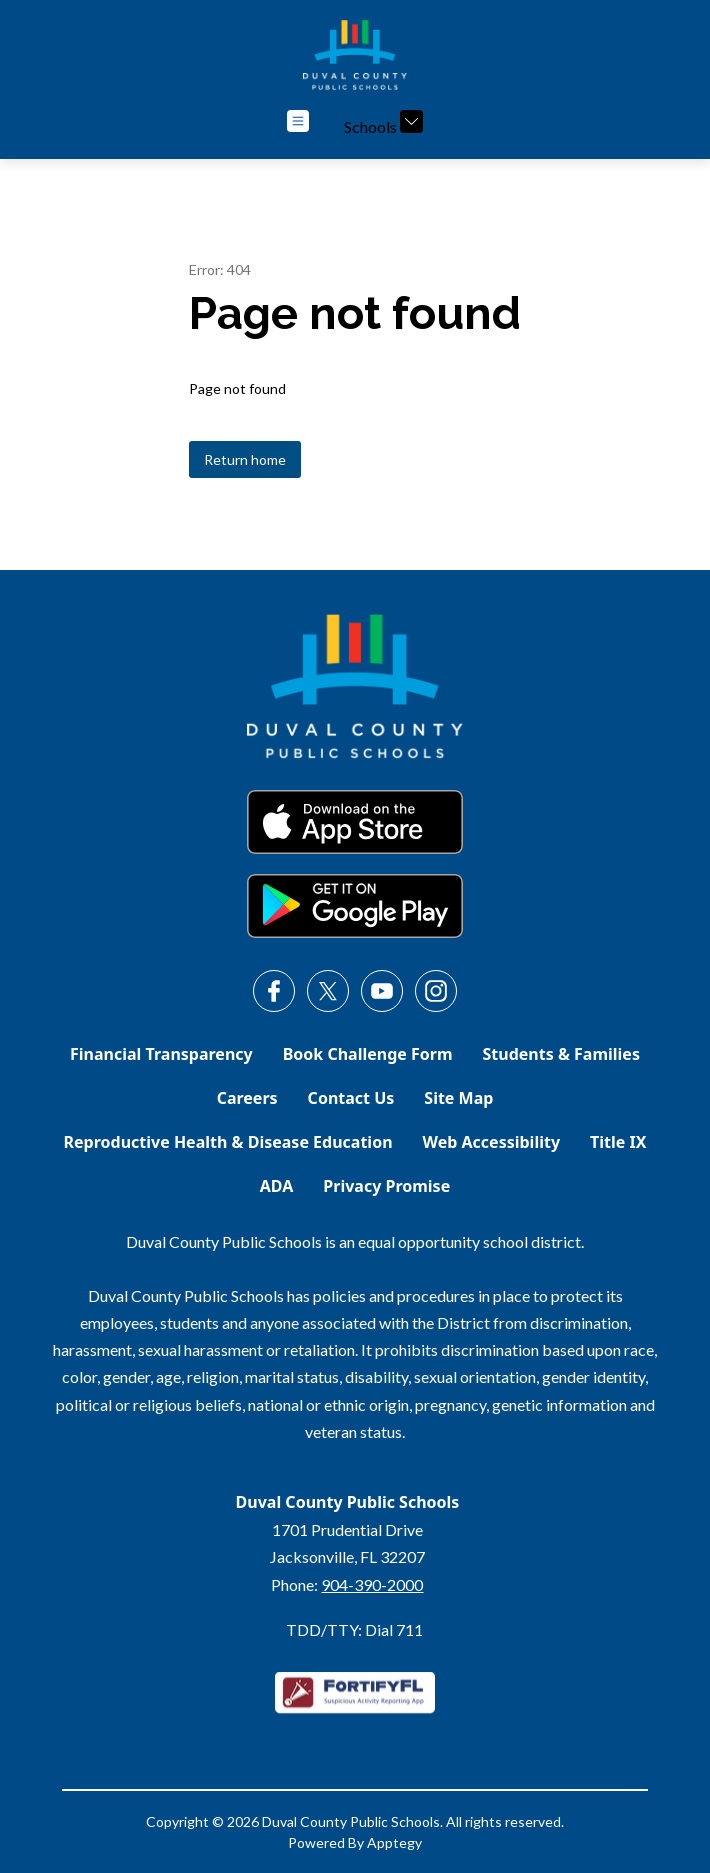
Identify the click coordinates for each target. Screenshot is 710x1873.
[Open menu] (298, 121)
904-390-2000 (372, 1584)
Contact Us (351, 1098)
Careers (247, 1098)
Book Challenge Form (368, 1054)
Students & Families (561, 1054)
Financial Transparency (161, 1054)
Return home (245, 459)
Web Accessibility (492, 1142)
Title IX (618, 1142)
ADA (277, 1186)
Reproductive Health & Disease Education (228, 1142)
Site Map (458, 1098)
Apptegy (394, 1842)
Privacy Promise (386, 1186)
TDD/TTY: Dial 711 (354, 1629)
